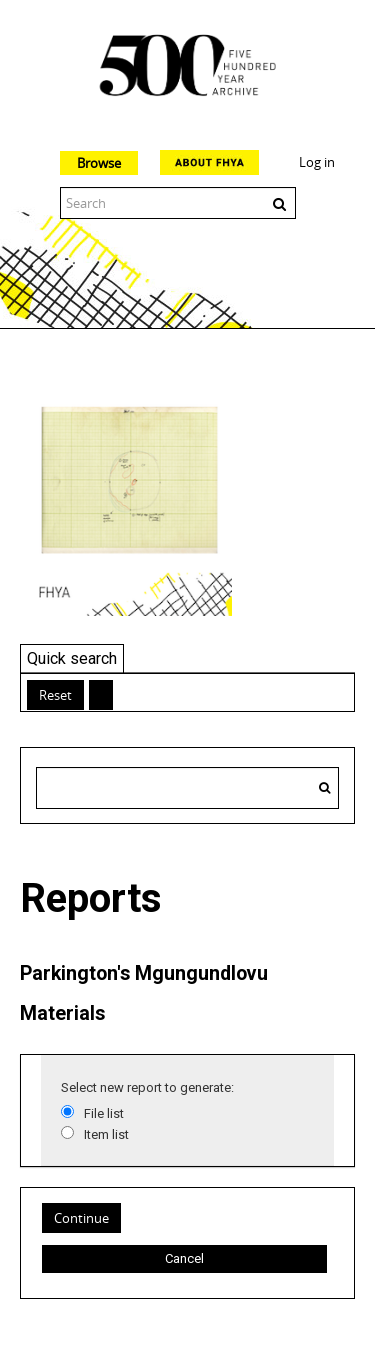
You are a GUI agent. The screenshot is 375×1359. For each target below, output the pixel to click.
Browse (99, 163)
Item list (106, 1134)
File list (104, 1113)
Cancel (184, 1258)
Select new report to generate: (147, 1087)
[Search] (324, 788)
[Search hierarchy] (187, 788)
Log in (317, 162)
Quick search (72, 658)
